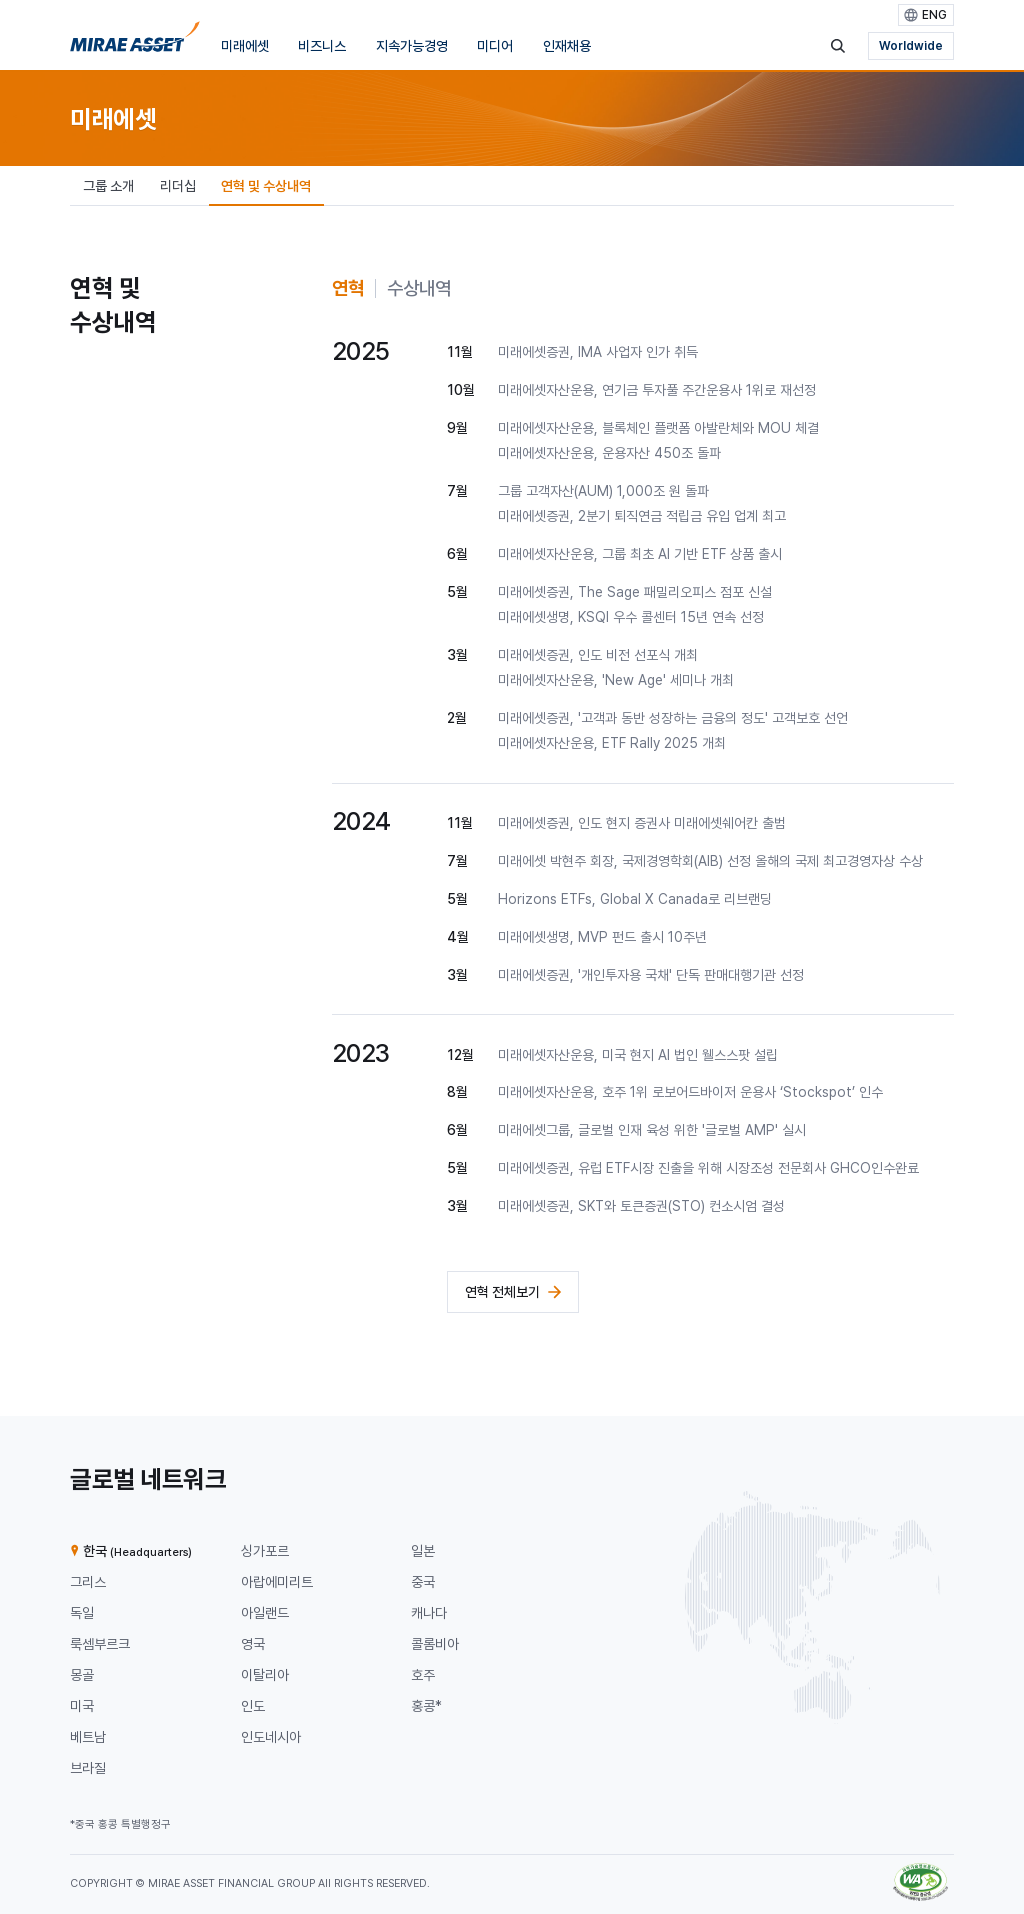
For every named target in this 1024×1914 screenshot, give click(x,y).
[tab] (348, 288)
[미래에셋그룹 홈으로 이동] (135, 41)
